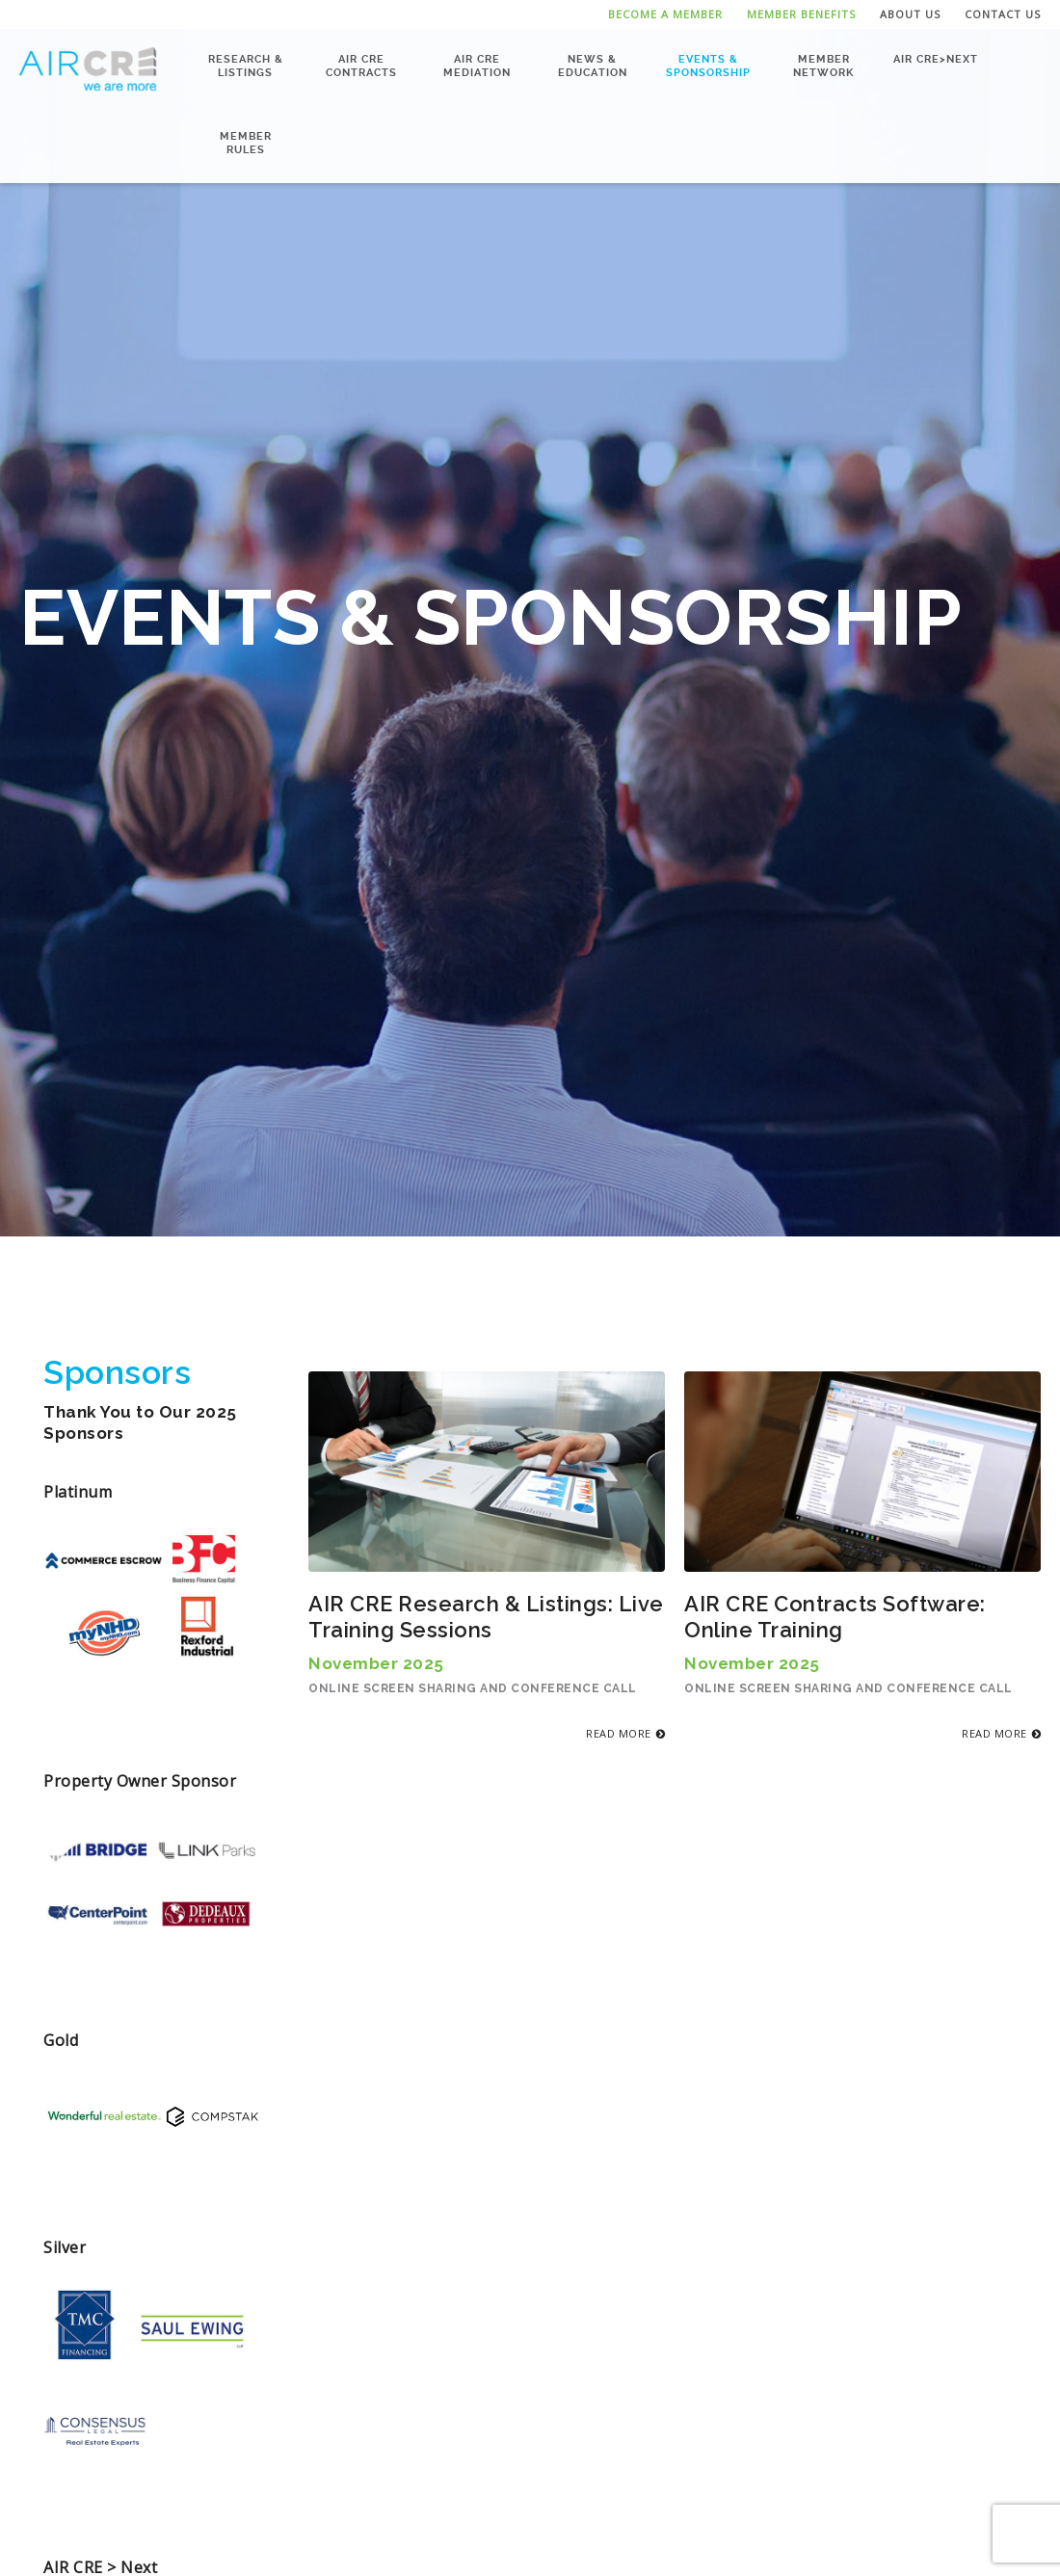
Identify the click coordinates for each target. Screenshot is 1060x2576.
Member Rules (246, 142)
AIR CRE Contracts (361, 65)
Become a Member (665, 14)
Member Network (823, 65)
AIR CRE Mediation (477, 65)
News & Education (592, 65)
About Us (910, 14)
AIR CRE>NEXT (935, 58)
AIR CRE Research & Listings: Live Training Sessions (486, 1617)
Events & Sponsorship (708, 65)
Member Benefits (801, 14)
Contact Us (1003, 14)
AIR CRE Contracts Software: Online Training (835, 1617)
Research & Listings (245, 65)
